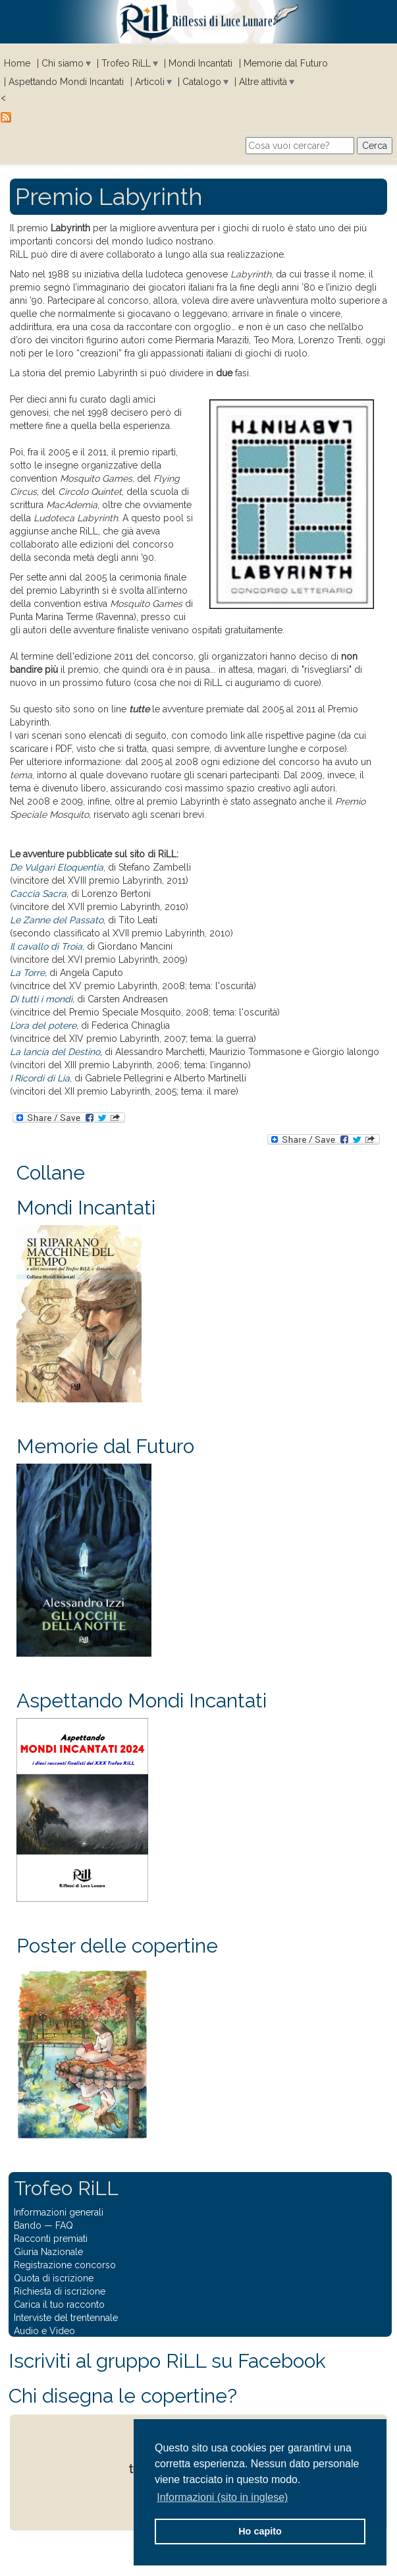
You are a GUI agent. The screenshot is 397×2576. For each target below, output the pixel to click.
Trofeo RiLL (126, 63)
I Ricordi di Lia (40, 1078)
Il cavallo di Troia (46, 946)
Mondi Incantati (200, 63)
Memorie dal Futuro (286, 63)
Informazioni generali (58, 2212)
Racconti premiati (51, 2238)
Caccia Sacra (38, 893)
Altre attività (263, 81)
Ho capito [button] (260, 2531)
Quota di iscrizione (53, 2278)
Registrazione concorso (65, 2265)
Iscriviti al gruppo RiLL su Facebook (167, 2360)
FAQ (64, 2225)
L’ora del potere (43, 1025)
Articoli (150, 81)
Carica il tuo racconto (59, 2304)
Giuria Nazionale (48, 2252)
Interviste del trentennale (66, 2317)
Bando (27, 2225)
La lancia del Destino (55, 1051)
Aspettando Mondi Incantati (66, 81)
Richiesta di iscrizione (59, 2291)
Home (17, 63)
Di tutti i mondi (41, 999)
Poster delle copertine (117, 1945)
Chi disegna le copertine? (123, 2395)
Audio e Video (44, 2331)
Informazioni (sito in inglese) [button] (222, 2497)
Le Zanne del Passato (56, 920)
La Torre (27, 972)
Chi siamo (62, 63)
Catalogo (201, 81)
